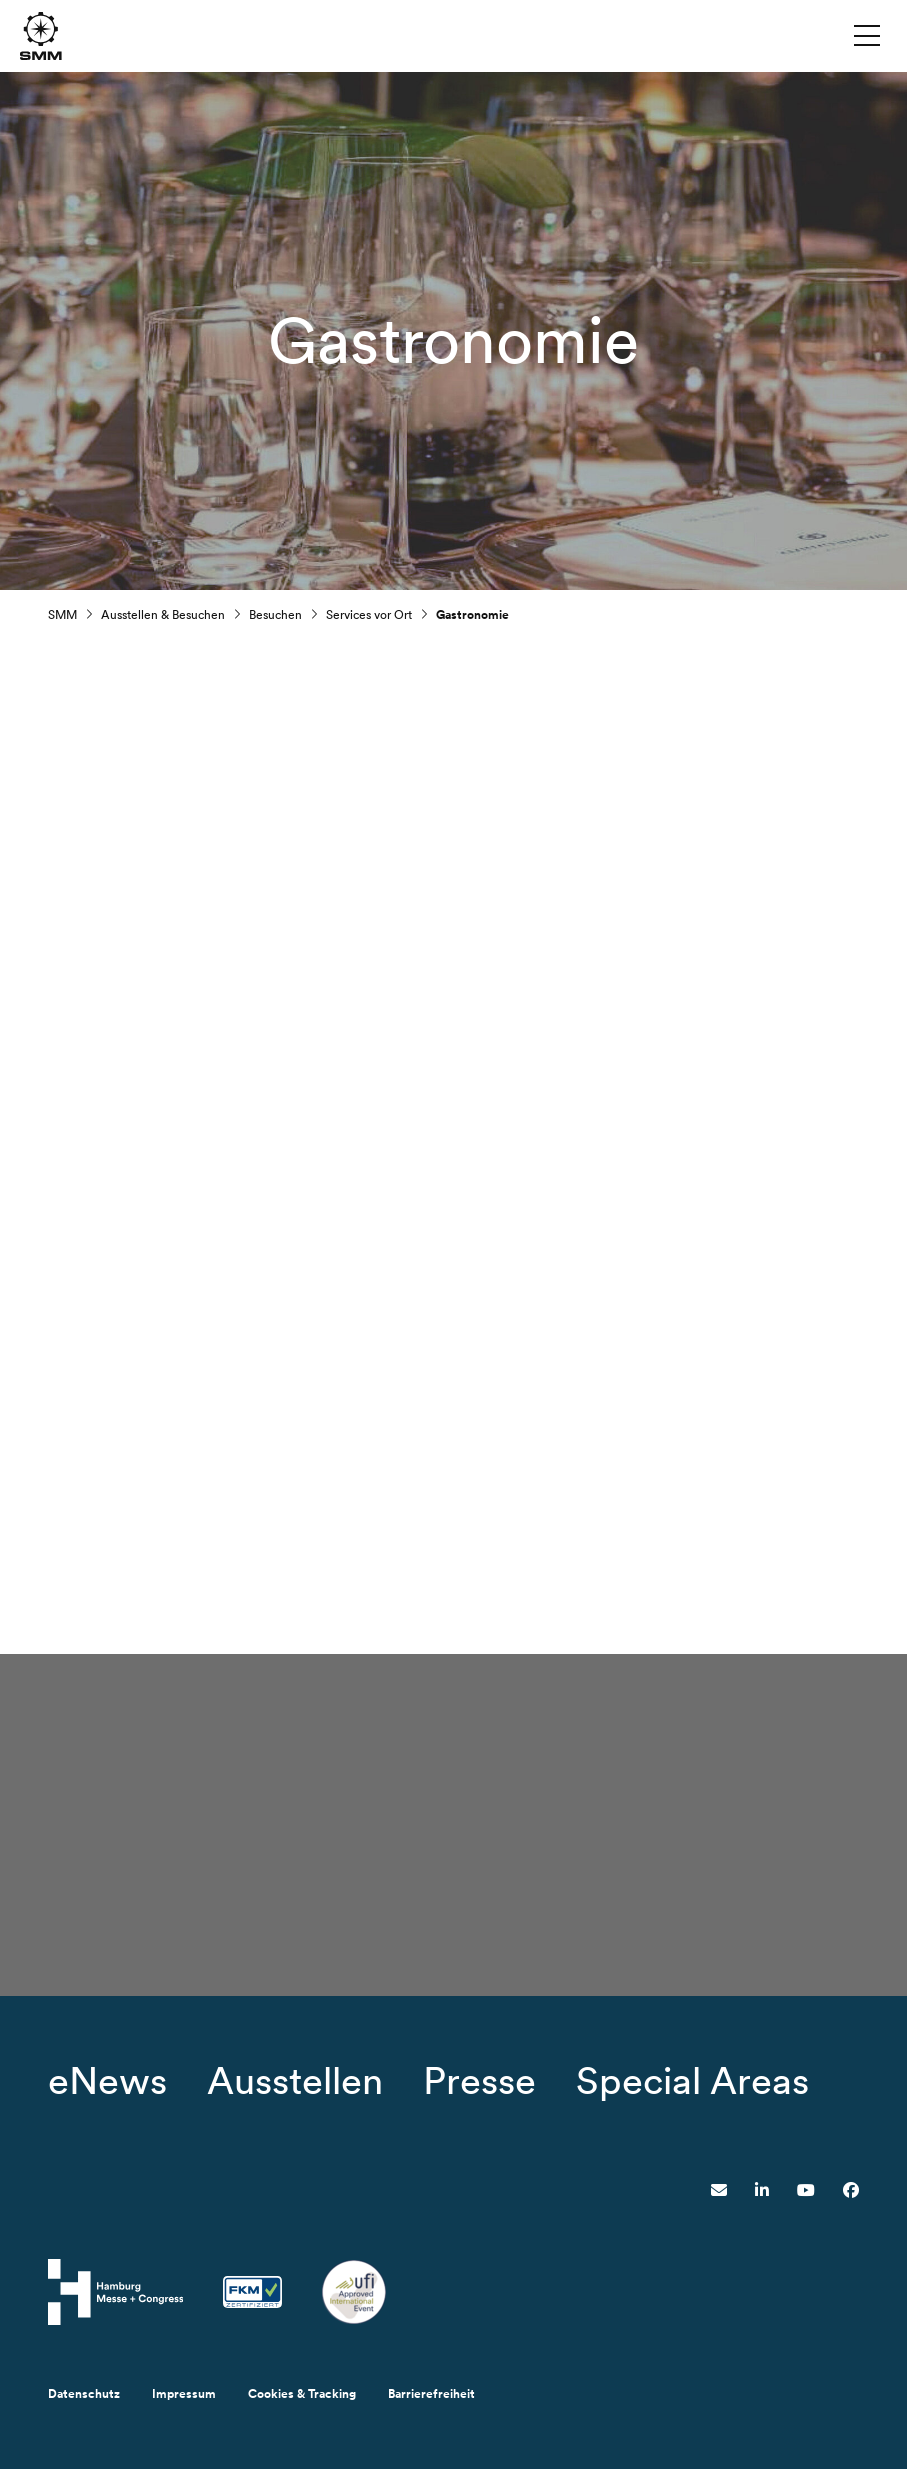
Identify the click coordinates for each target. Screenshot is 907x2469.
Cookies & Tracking (302, 2394)
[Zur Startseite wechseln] (41, 34)
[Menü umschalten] (867, 35)
